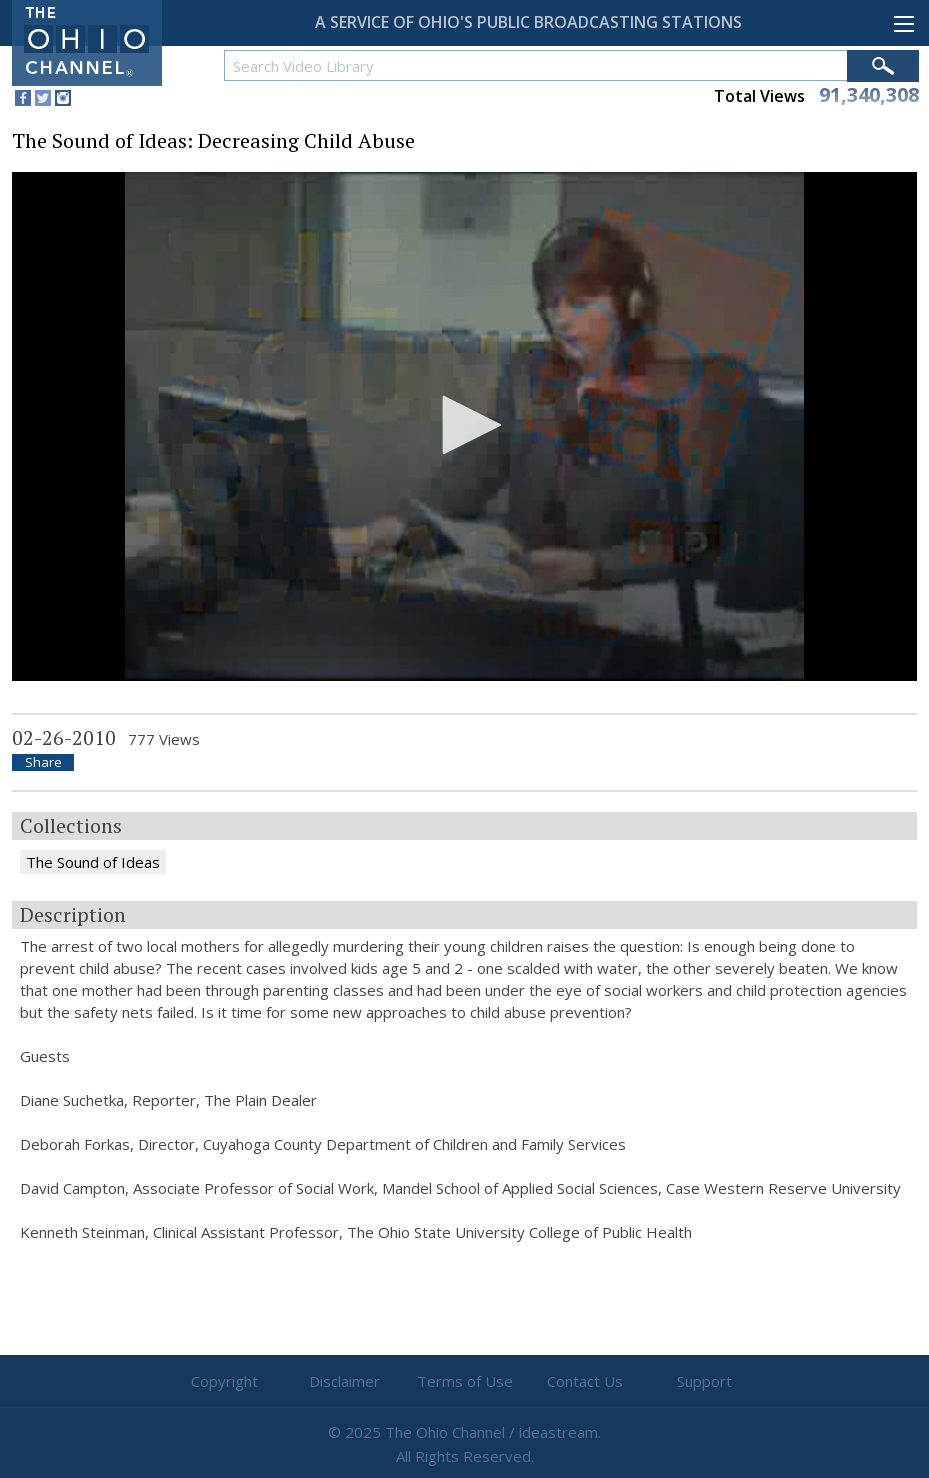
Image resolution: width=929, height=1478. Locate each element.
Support (704, 1381)
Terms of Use (465, 1381)
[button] (465, 425)
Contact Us (585, 1381)
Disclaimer (344, 1381)
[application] (464, 426)
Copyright (224, 1381)
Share (43, 762)
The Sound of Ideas (93, 862)
